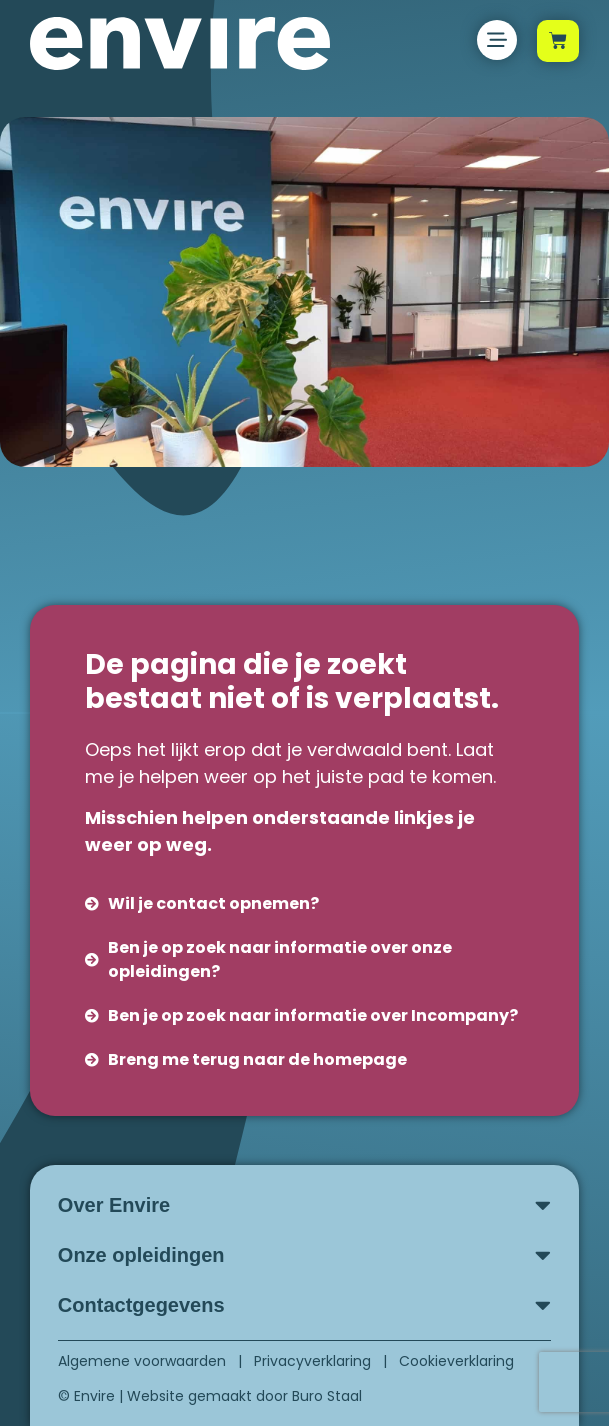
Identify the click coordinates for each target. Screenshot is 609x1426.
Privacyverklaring (312, 1361)
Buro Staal (327, 1396)
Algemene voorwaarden (142, 1361)
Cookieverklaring (456, 1361)
